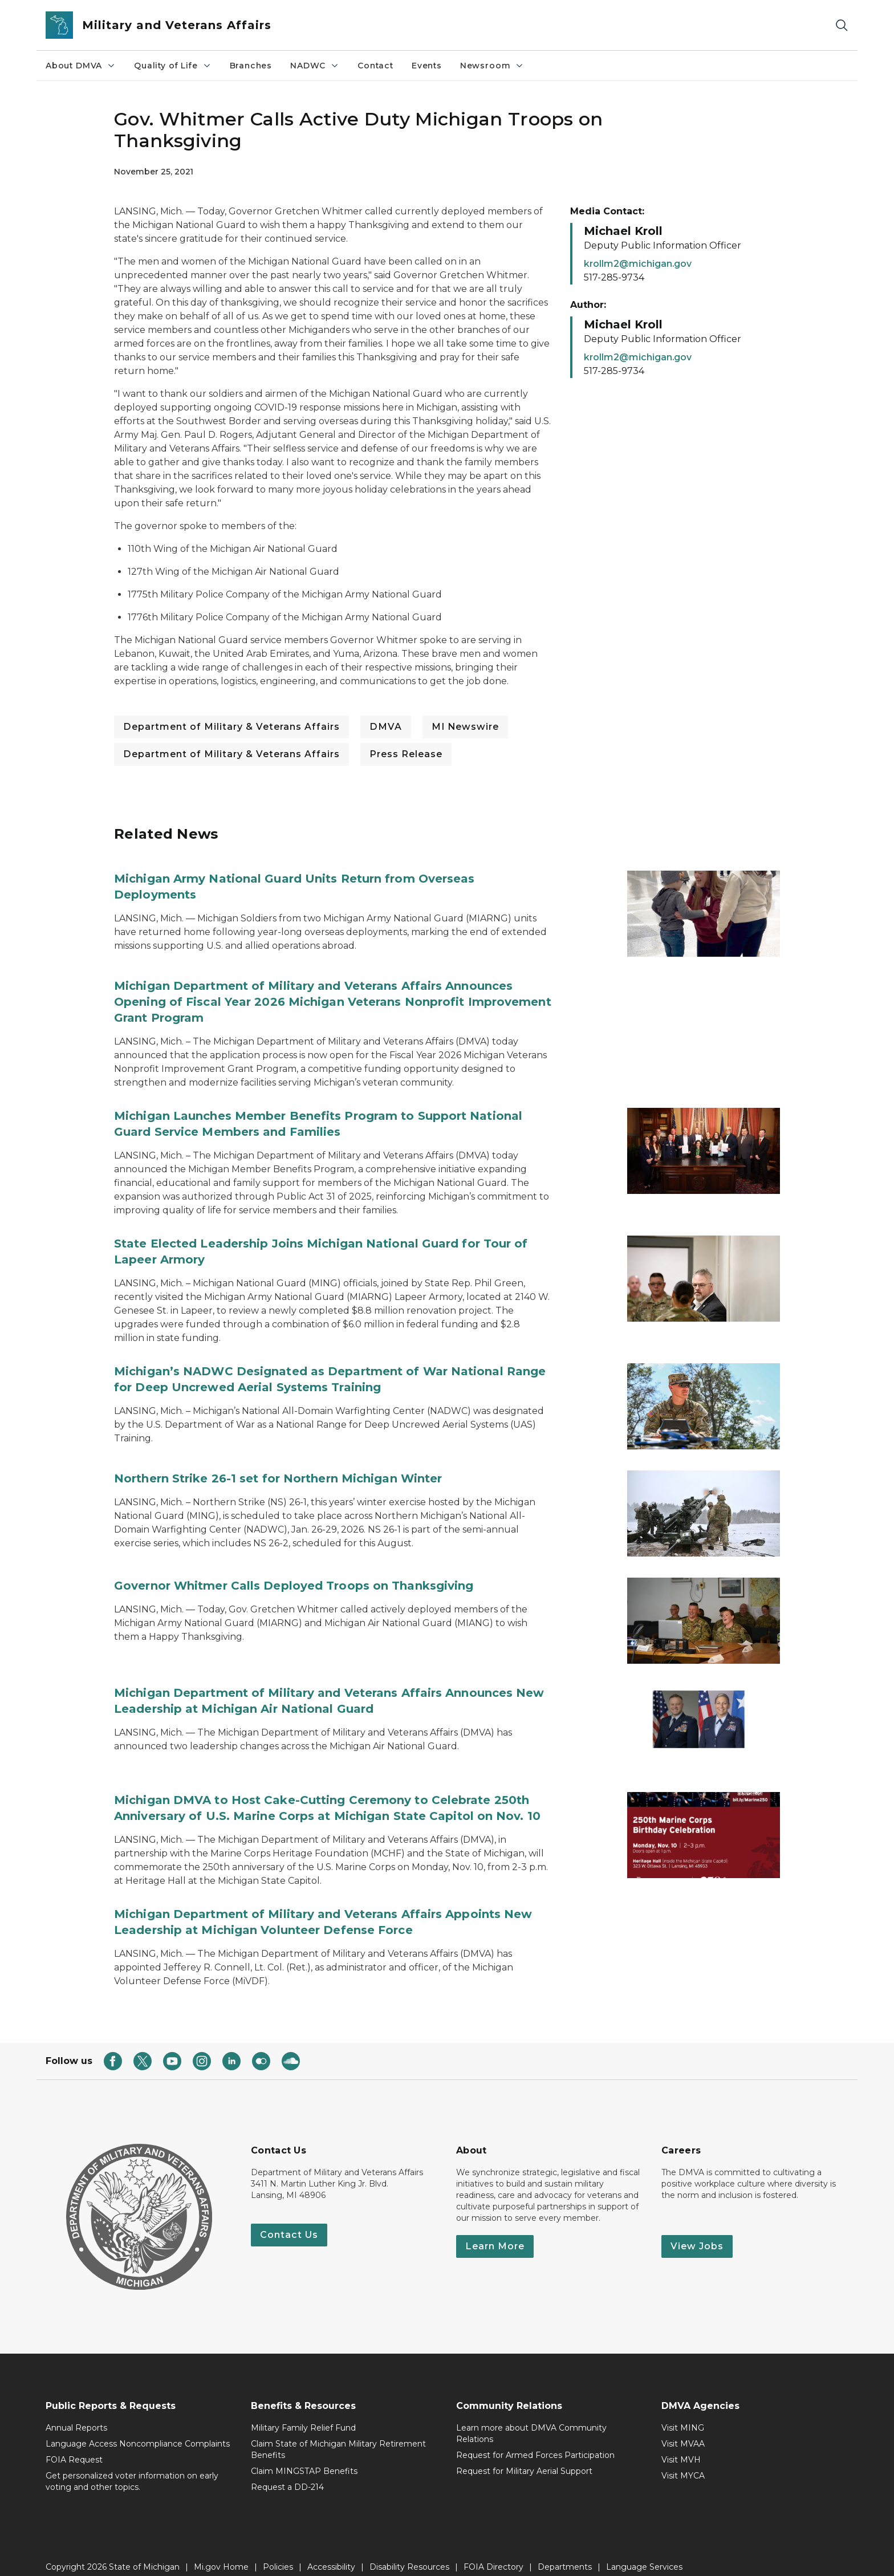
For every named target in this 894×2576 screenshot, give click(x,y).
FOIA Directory (493, 2552)
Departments (565, 2552)
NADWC (314, 65)
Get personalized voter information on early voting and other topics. (132, 2466)
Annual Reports (76, 2413)
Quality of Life (172, 65)
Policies (278, 2552)
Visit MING (682, 2413)
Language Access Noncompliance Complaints (138, 2429)
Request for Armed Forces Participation (535, 2440)
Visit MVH (681, 2445)
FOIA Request (74, 2445)
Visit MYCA (683, 2461)
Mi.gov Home (221, 2552)
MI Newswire (465, 726)
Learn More (495, 2231)
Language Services (644, 2552)
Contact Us (289, 2220)
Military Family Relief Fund (303, 2413)
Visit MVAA (683, 2429)
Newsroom (492, 65)
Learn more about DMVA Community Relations (531, 2418)
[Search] (841, 25)
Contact (375, 65)
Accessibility (331, 2552)
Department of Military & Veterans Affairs (231, 726)
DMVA (385, 726)
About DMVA (81, 65)
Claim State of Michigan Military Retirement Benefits (338, 2434)
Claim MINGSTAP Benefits (304, 2456)
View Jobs (697, 2231)
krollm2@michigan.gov (638, 263)
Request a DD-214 (287, 2472)
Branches (251, 65)
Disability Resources (409, 2552)
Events (427, 65)
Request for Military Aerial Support (524, 2456)
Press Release (405, 754)
